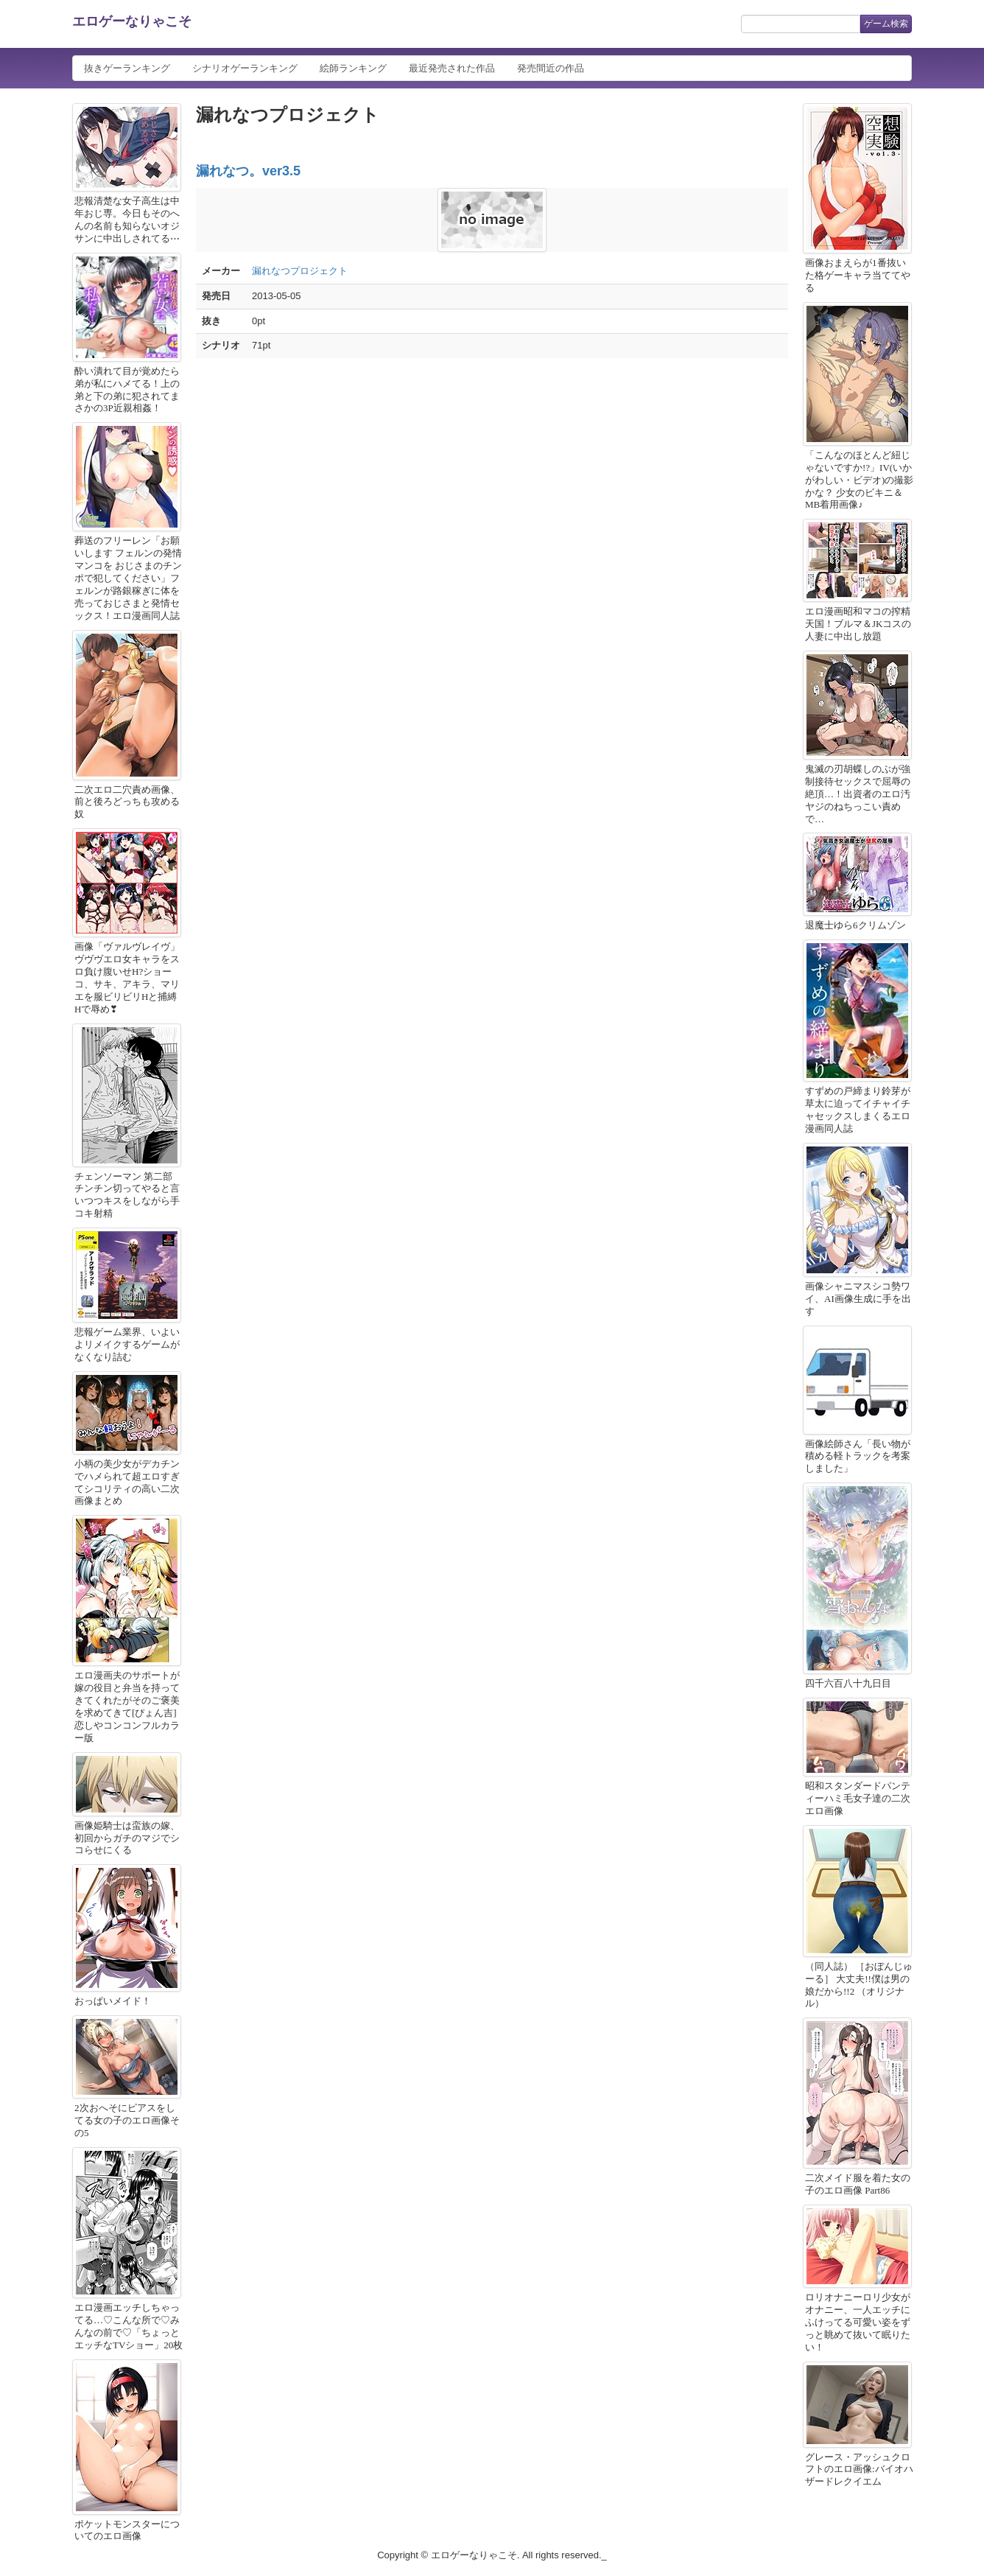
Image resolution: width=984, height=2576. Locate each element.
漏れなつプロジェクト (300, 270)
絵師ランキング (353, 68)
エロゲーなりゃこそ (131, 21)
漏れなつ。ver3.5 (248, 171)
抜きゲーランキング (127, 68)
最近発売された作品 (452, 68)
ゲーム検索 (886, 23)
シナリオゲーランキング (245, 68)
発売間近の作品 (550, 68)
